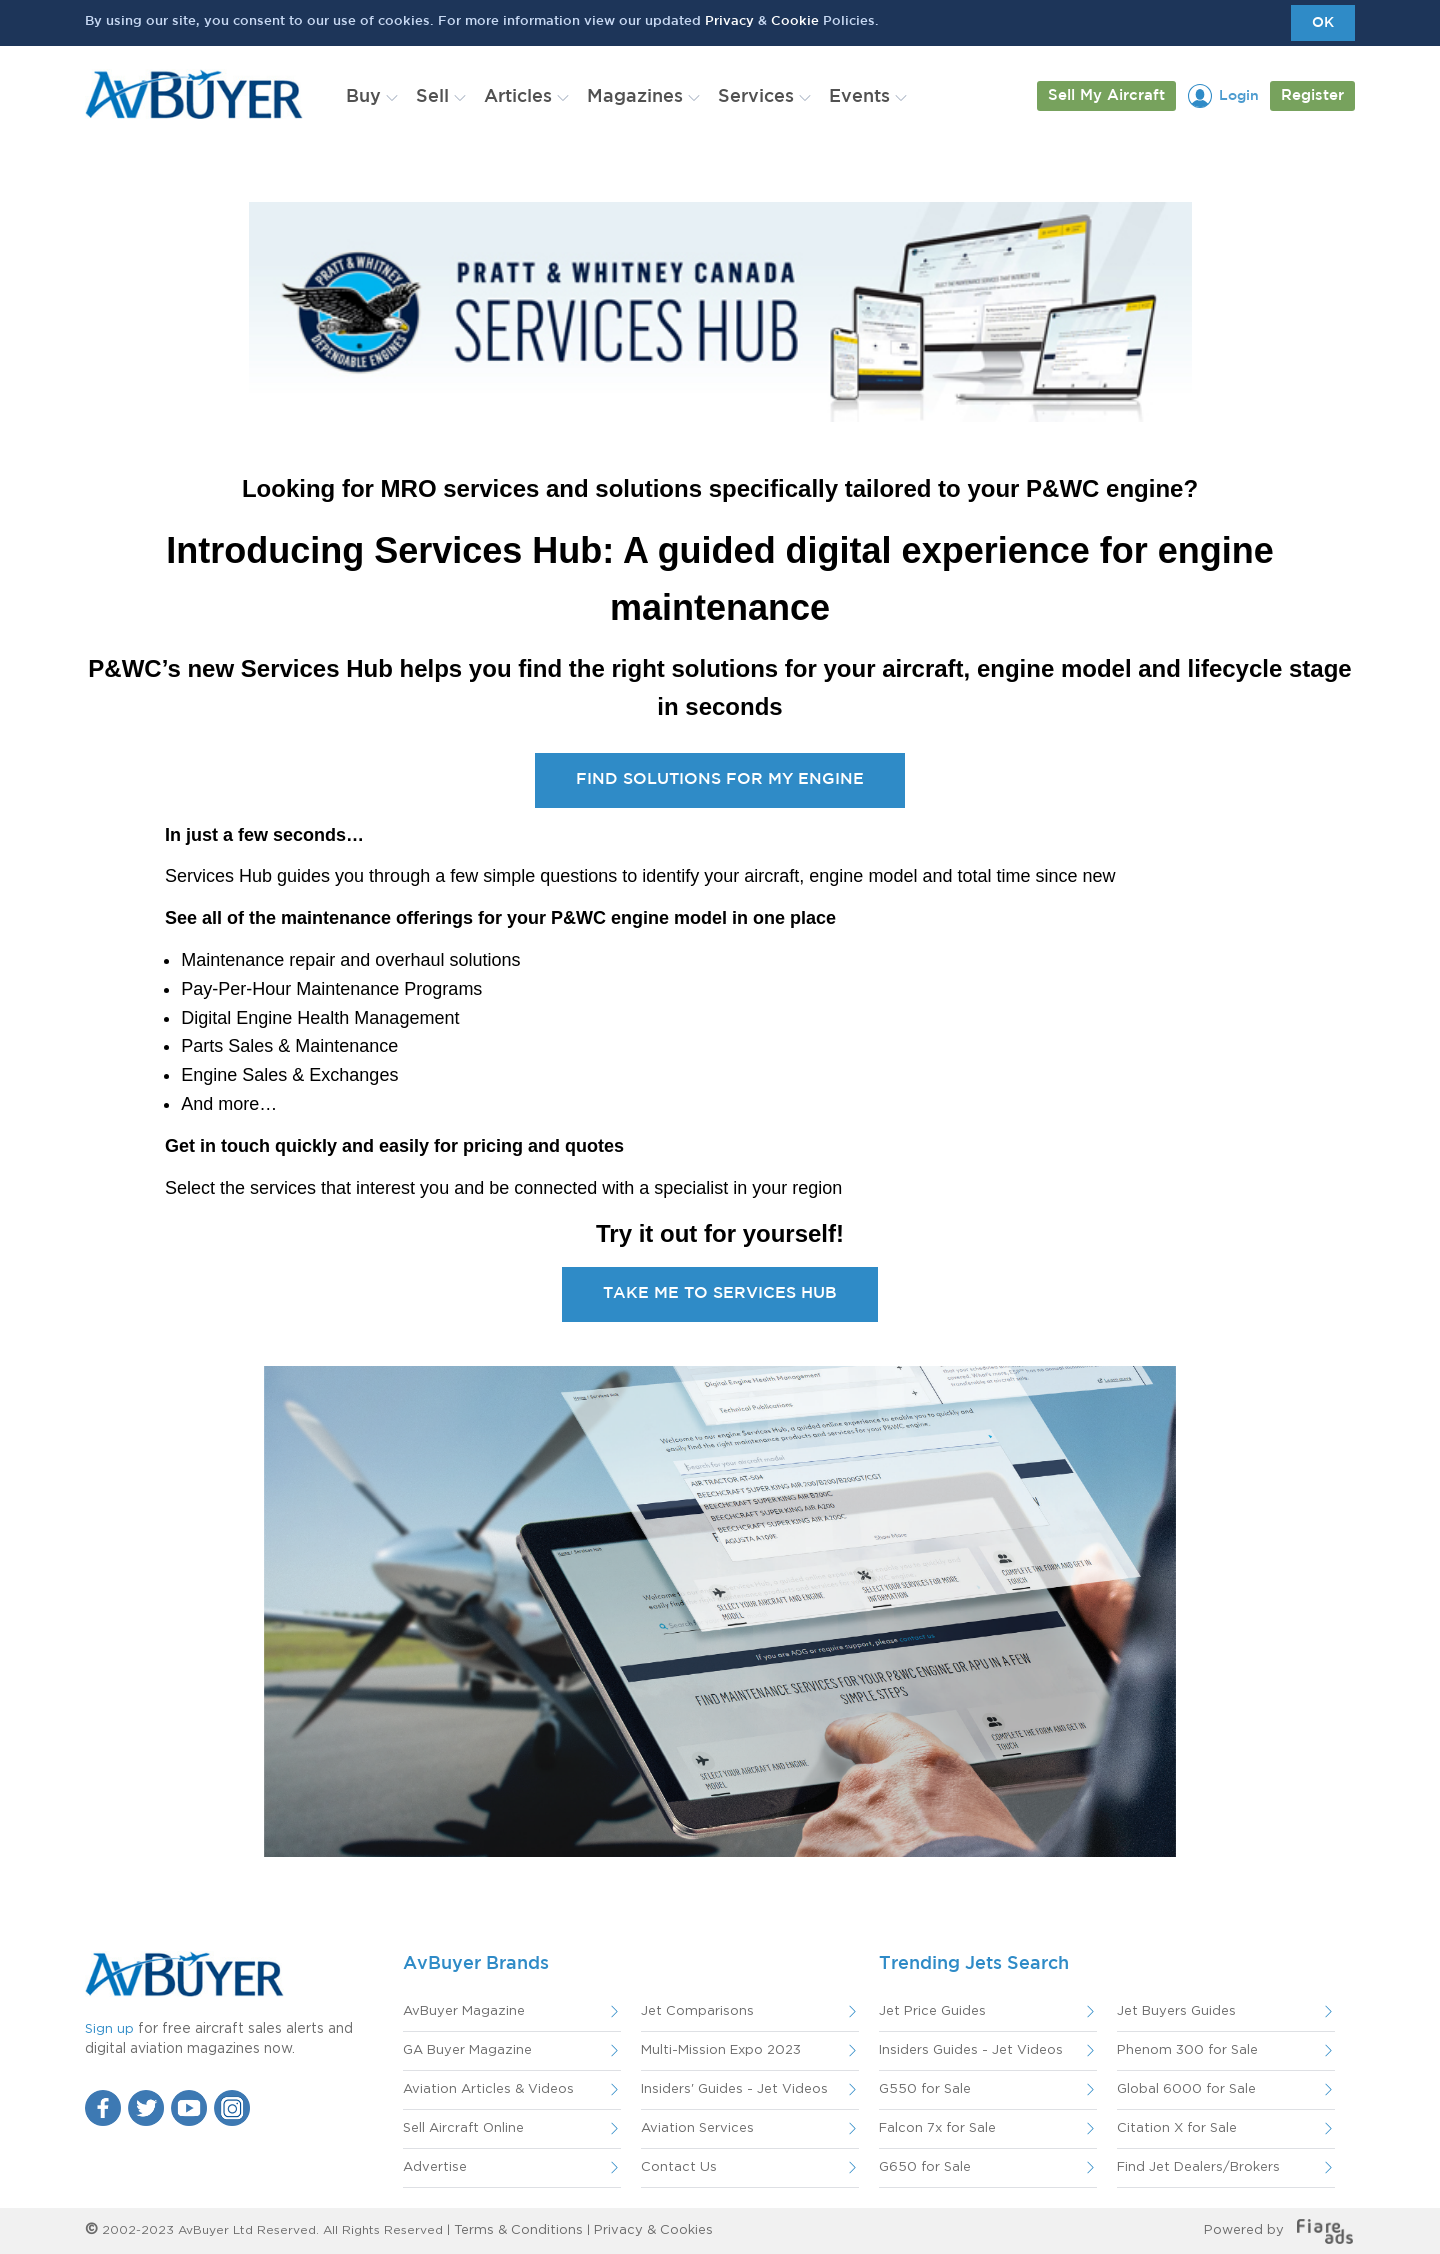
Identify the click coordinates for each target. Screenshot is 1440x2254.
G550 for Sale (925, 2089)
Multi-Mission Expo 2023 (721, 2050)
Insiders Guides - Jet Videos (971, 2050)
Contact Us (679, 2167)
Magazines (635, 97)
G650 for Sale (925, 2167)
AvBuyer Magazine (464, 2011)
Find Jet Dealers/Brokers (1198, 2167)
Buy (363, 97)
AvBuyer (194, 94)
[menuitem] (368, 97)
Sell (432, 97)
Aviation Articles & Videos (488, 2089)
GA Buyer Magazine (467, 2050)
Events (859, 97)
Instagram (232, 2108)
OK (1323, 23)
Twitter (146, 2108)
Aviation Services (697, 2128)
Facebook (103, 2108)
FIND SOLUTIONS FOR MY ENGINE (720, 779)
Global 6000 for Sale (1186, 2089)
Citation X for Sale (1177, 2128)
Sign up (109, 2029)
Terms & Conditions (518, 2230)
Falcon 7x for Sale (937, 2128)
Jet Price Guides (932, 2011)
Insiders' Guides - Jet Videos (734, 2089)
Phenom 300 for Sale (1187, 2050)
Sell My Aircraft (1106, 95)
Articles (518, 97)
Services (756, 97)
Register (1312, 95)
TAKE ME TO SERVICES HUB (720, 1293)
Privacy (729, 21)
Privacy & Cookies (653, 2230)
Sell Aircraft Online (463, 2128)
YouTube (189, 2108)
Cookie (795, 21)
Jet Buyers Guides (1176, 2011)
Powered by (1278, 2230)
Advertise (435, 2167)
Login (1239, 96)
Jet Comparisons (697, 2011)
